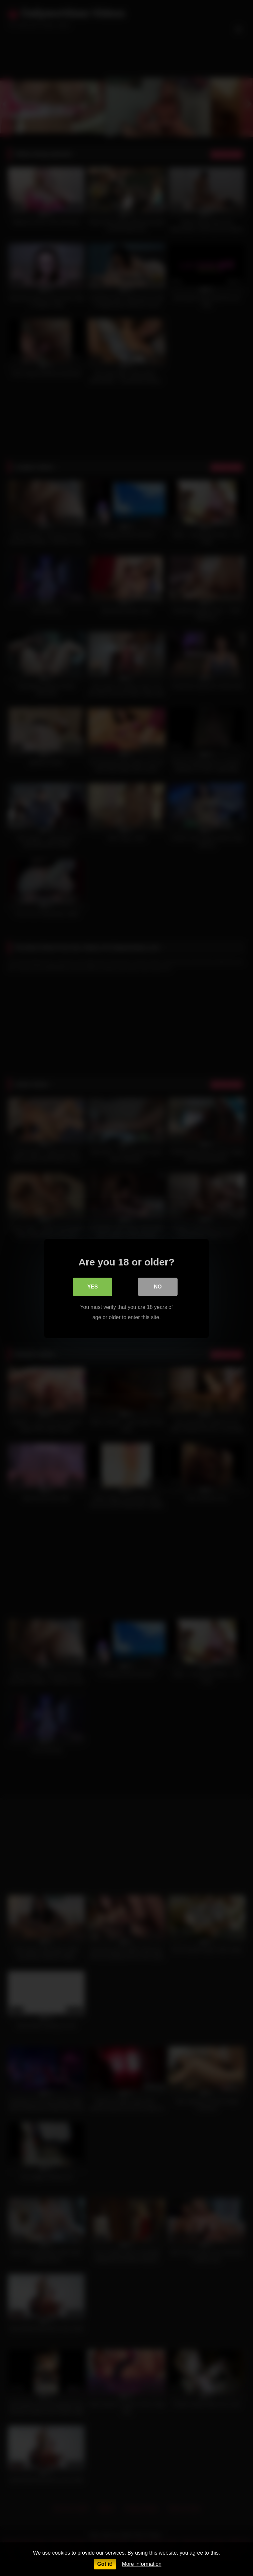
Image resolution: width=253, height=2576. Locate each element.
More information (141, 2564)
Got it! (105, 2564)
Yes (92, 1286)
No (158, 1286)
